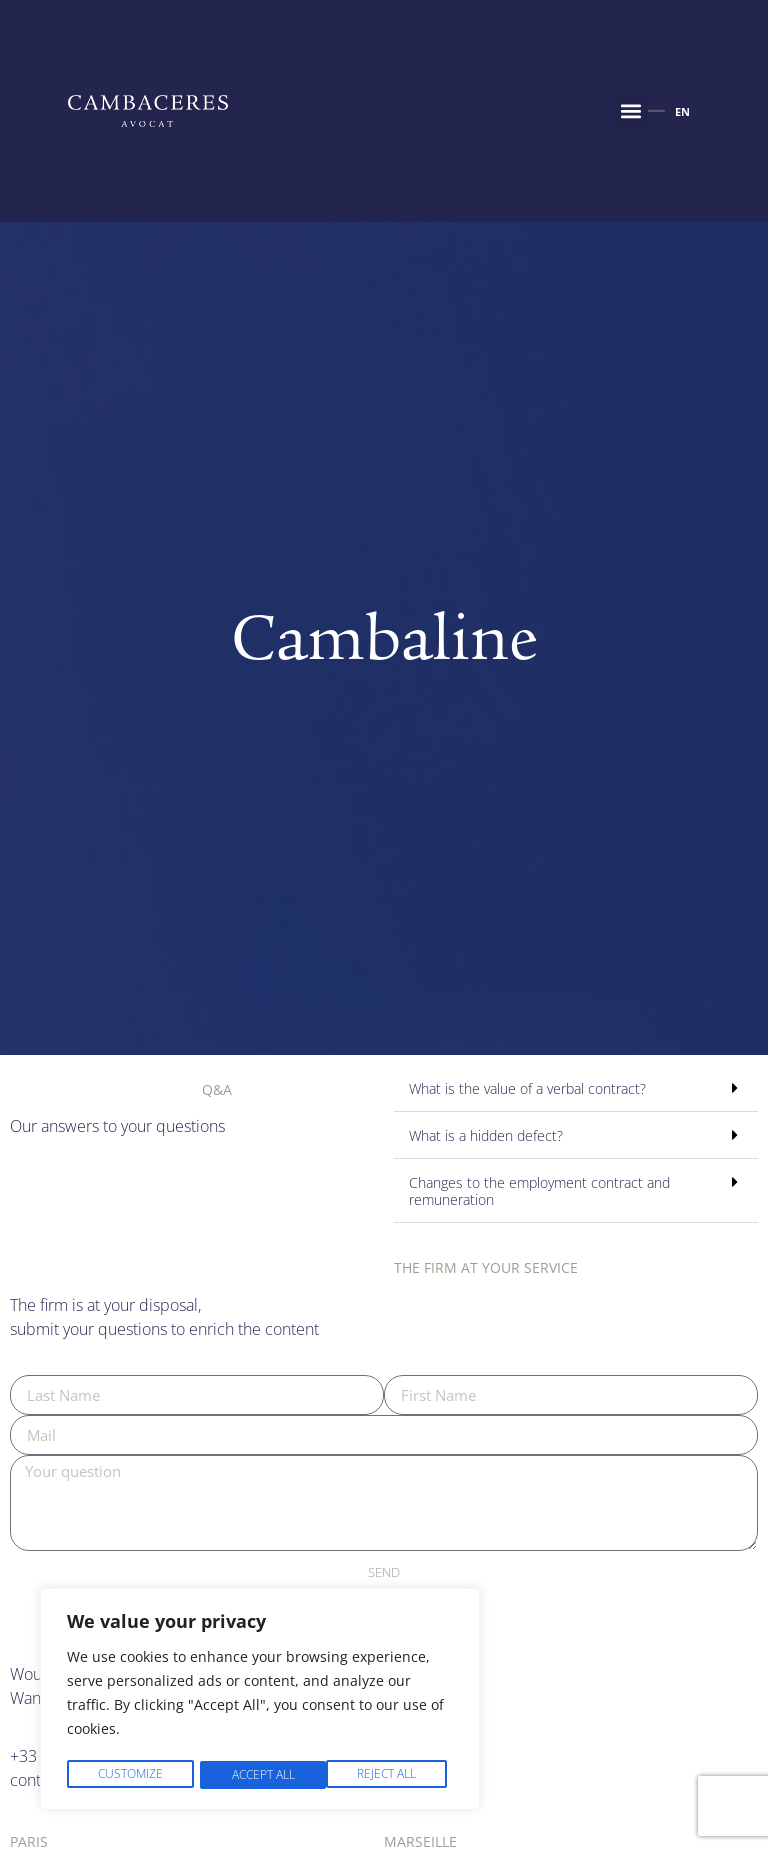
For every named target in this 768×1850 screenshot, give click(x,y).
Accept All (390, 1774)
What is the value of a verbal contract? (527, 1088)
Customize (129, 1774)
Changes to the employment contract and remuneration (539, 1190)
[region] (260, 1701)
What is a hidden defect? (486, 1135)
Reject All (259, 1774)
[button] (631, 111)
